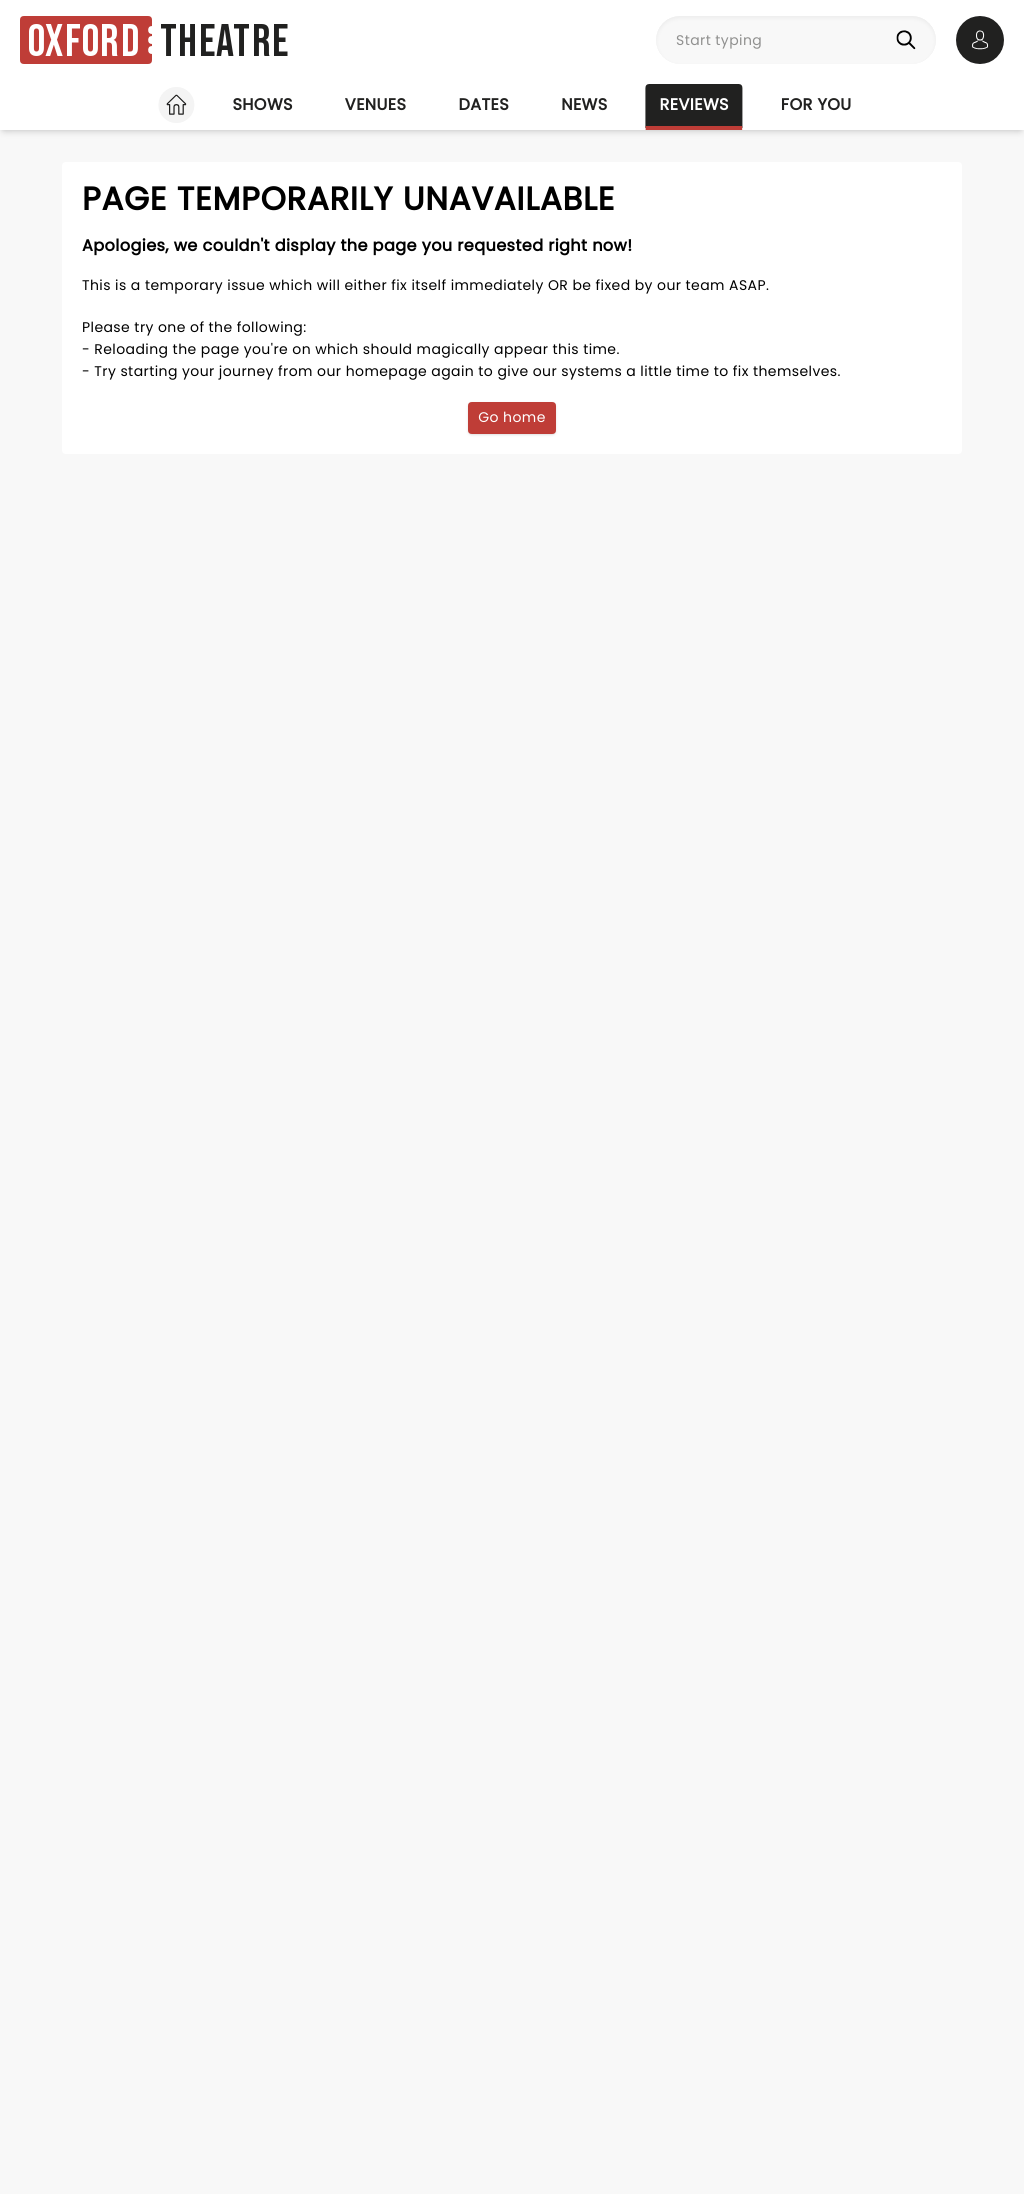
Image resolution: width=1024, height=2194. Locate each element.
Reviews (694, 104)
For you (816, 104)
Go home (512, 417)
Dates (483, 104)
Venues (376, 104)
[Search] (910, 40)
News (584, 104)
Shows (262, 104)
